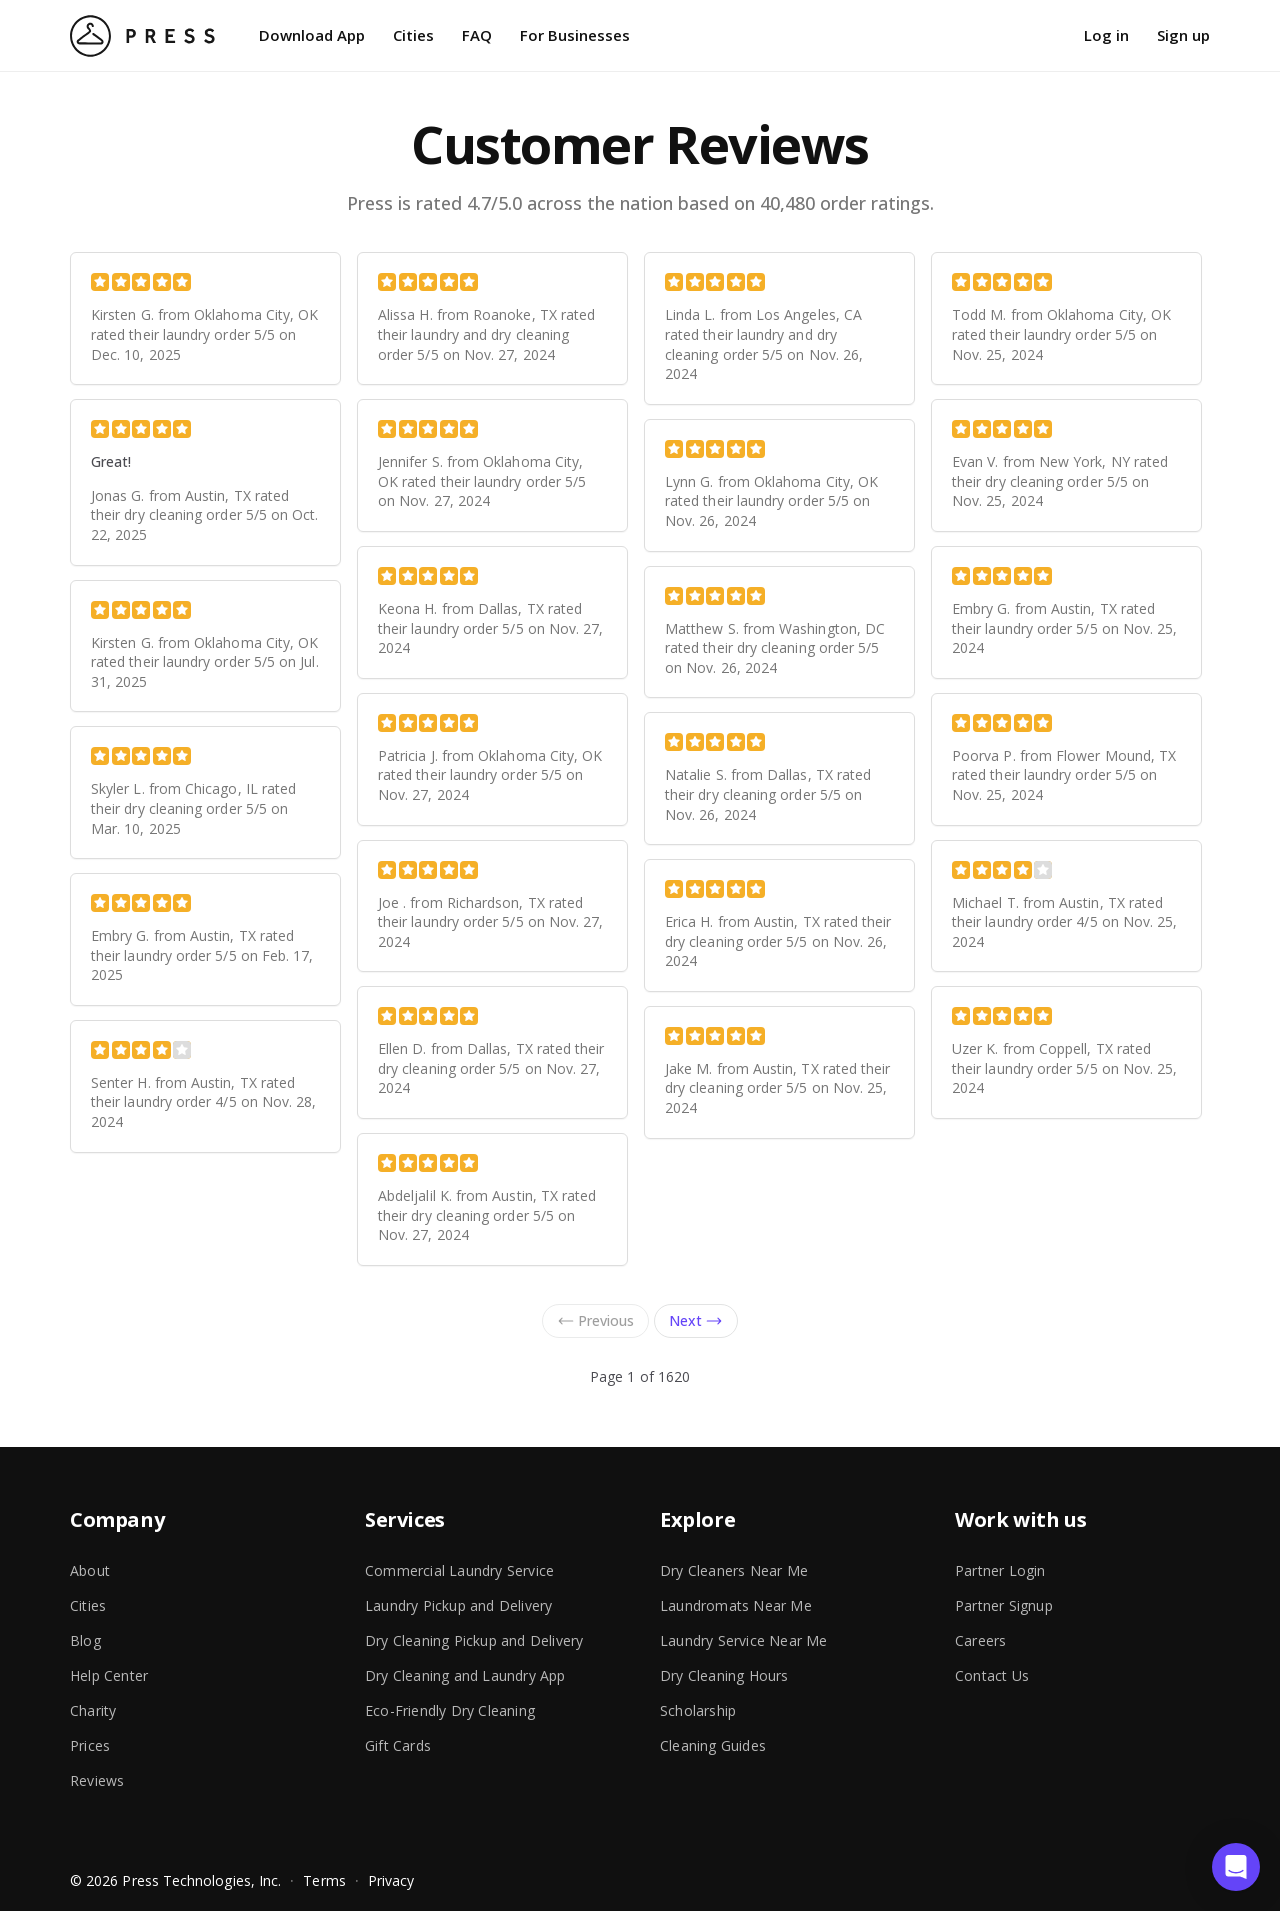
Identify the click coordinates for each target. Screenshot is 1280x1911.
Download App (312, 35)
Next (696, 1321)
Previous (595, 1321)
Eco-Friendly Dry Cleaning (450, 1710)
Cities (413, 35)
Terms (324, 1880)
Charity (93, 1710)
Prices (90, 1745)
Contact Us (992, 1675)
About (90, 1570)
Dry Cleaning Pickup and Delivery (474, 1640)
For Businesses (575, 35)
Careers (980, 1640)
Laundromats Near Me (736, 1605)
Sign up (1183, 35)
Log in (1106, 35)
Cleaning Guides (713, 1745)
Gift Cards (398, 1745)
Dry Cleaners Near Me (734, 1570)
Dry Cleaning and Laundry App (465, 1675)
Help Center (109, 1675)
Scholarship (698, 1710)
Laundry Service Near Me (744, 1640)
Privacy (391, 1880)
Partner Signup (1004, 1605)
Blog (85, 1640)
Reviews (97, 1780)
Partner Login (1000, 1570)
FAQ (477, 35)
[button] (1236, 1867)
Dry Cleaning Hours (724, 1675)
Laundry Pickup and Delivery (458, 1605)
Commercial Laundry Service (459, 1570)
